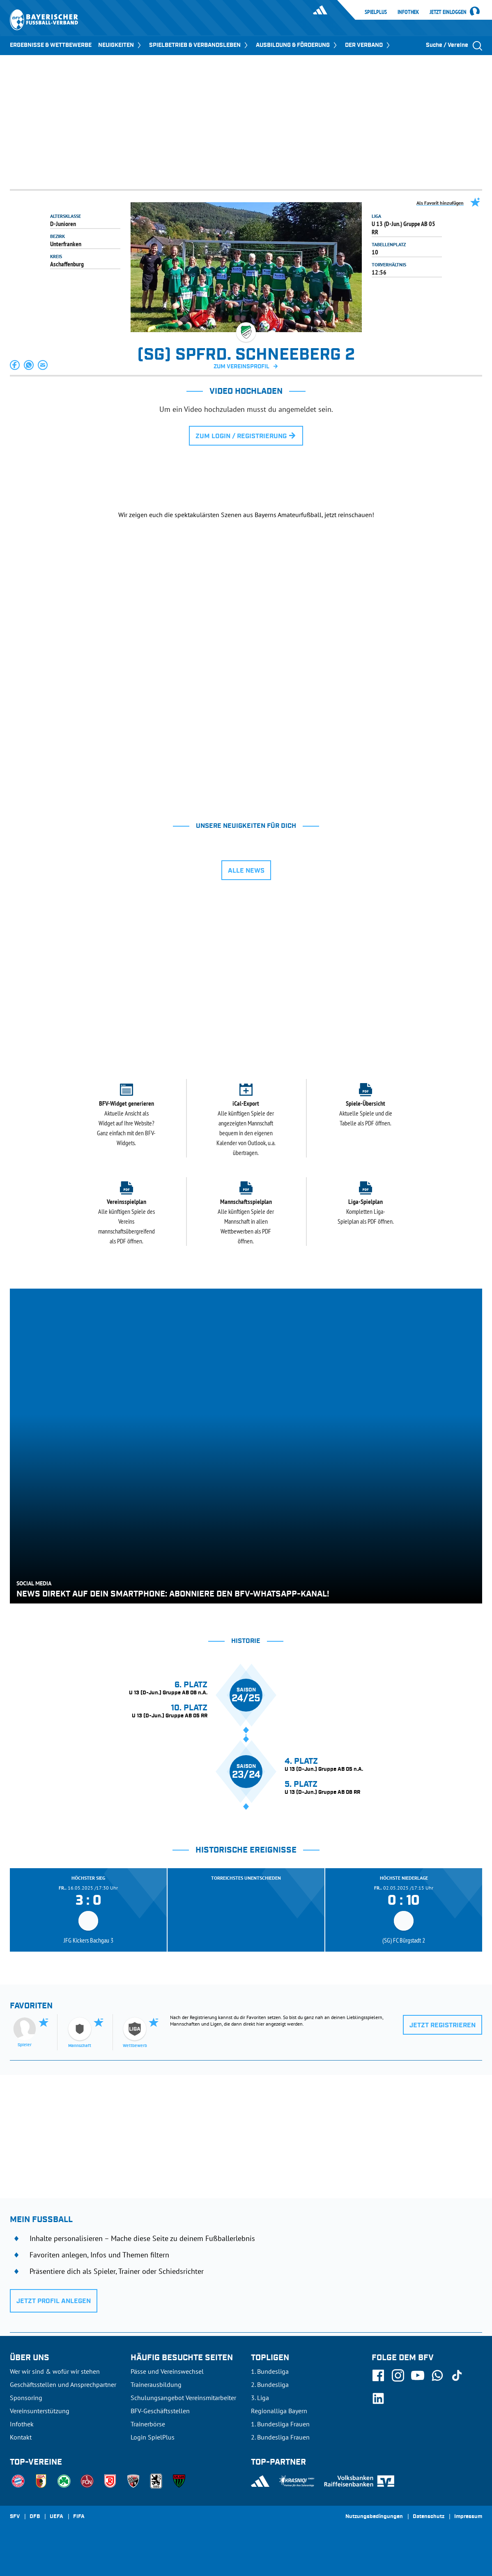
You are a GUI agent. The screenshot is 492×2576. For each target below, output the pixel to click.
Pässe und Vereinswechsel (167, 2371)
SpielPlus (376, 12)
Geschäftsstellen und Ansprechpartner (63, 2384)
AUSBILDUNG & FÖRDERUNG (297, 45)
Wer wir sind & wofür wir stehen (55, 2371)
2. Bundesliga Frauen (280, 2437)
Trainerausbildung (156, 2384)
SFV (15, 2517)
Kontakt (21, 2437)
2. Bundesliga (270, 2384)
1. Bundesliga (270, 2371)
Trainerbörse (148, 2424)
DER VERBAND (368, 45)
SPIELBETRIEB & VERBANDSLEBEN (199, 45)
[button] (15, 365)
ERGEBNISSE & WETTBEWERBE (51, 45)
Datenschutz (428, 2517)
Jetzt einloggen (448, 12)
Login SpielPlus (153, 2437)
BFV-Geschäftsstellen (160, 2411)
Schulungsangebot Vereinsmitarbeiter (183, 2397)
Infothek (408, 12)
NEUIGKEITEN (120, 45)
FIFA (79, 2517)
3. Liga (260, 2397)
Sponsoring (26, 2397)
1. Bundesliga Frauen (280, 2424)
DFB (35, 2517)
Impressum (468, 2517)
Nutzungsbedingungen (374, 2517)
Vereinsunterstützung (39, 2411)
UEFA (56, 2517)
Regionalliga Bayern (279, 2411)
